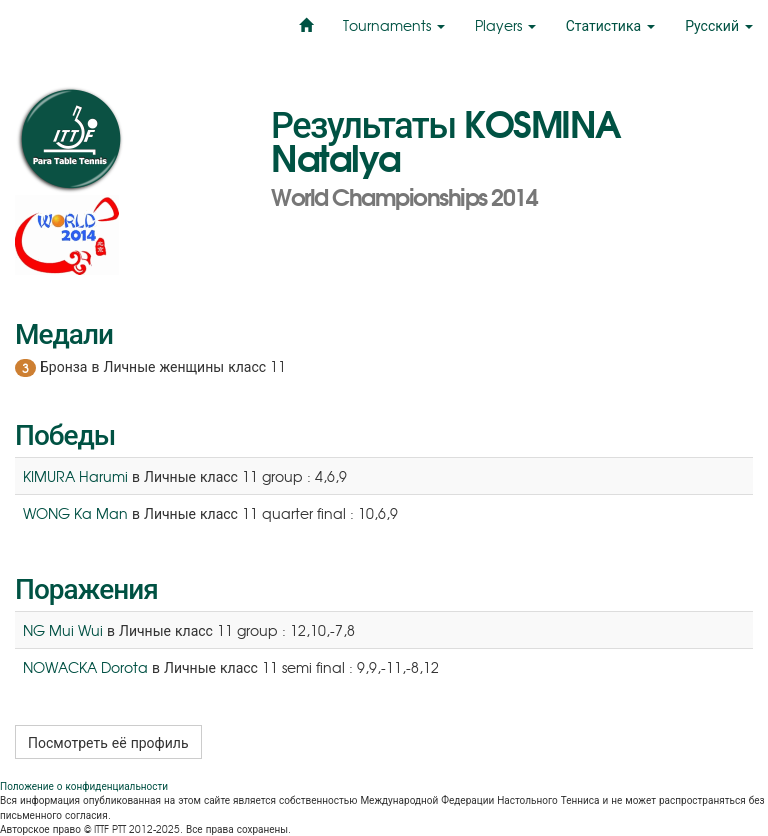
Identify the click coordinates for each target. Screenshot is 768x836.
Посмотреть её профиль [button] (108, 742)
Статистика (610, 25)
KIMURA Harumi (75, 476)
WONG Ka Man (75, 513)
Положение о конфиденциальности (84, 785)
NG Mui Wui (63, 630)
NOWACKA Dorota (85, 667)
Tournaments (394, 25)
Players (505, 25)
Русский (719, 25)
